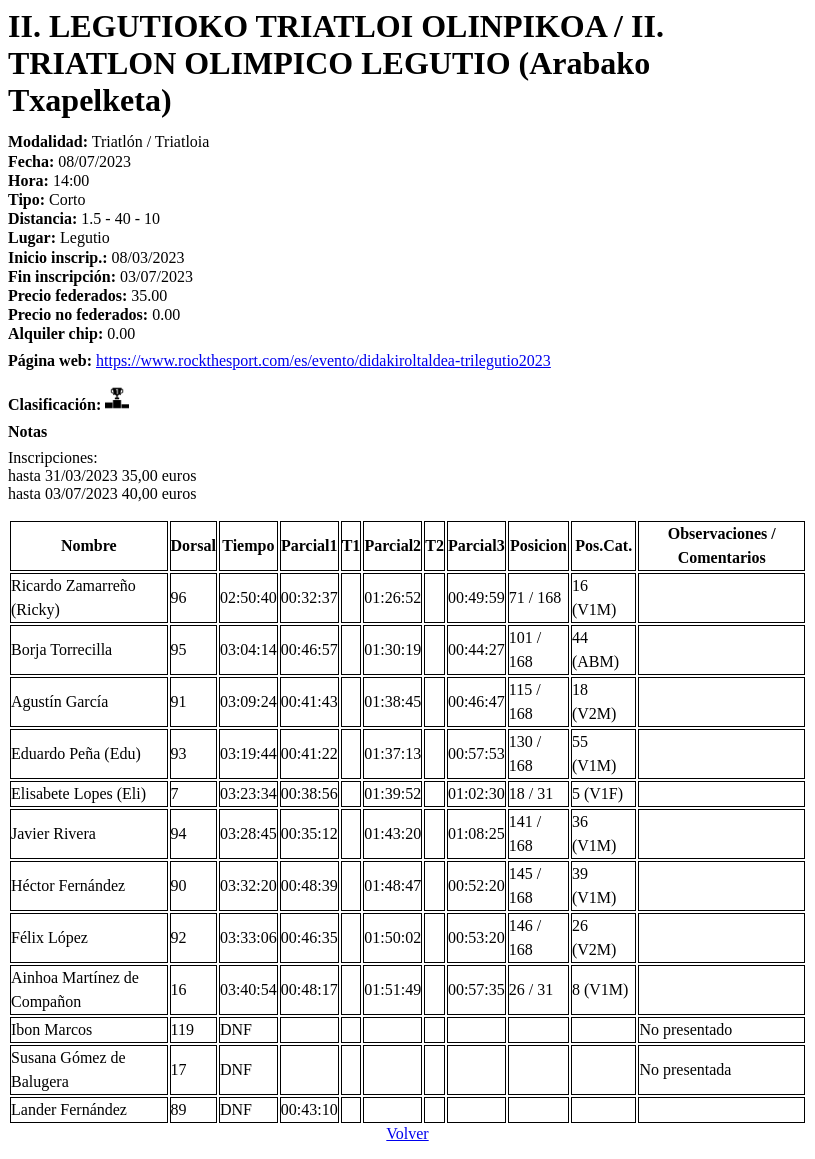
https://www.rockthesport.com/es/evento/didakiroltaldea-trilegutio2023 (323, 360)
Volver (407, 1133)
